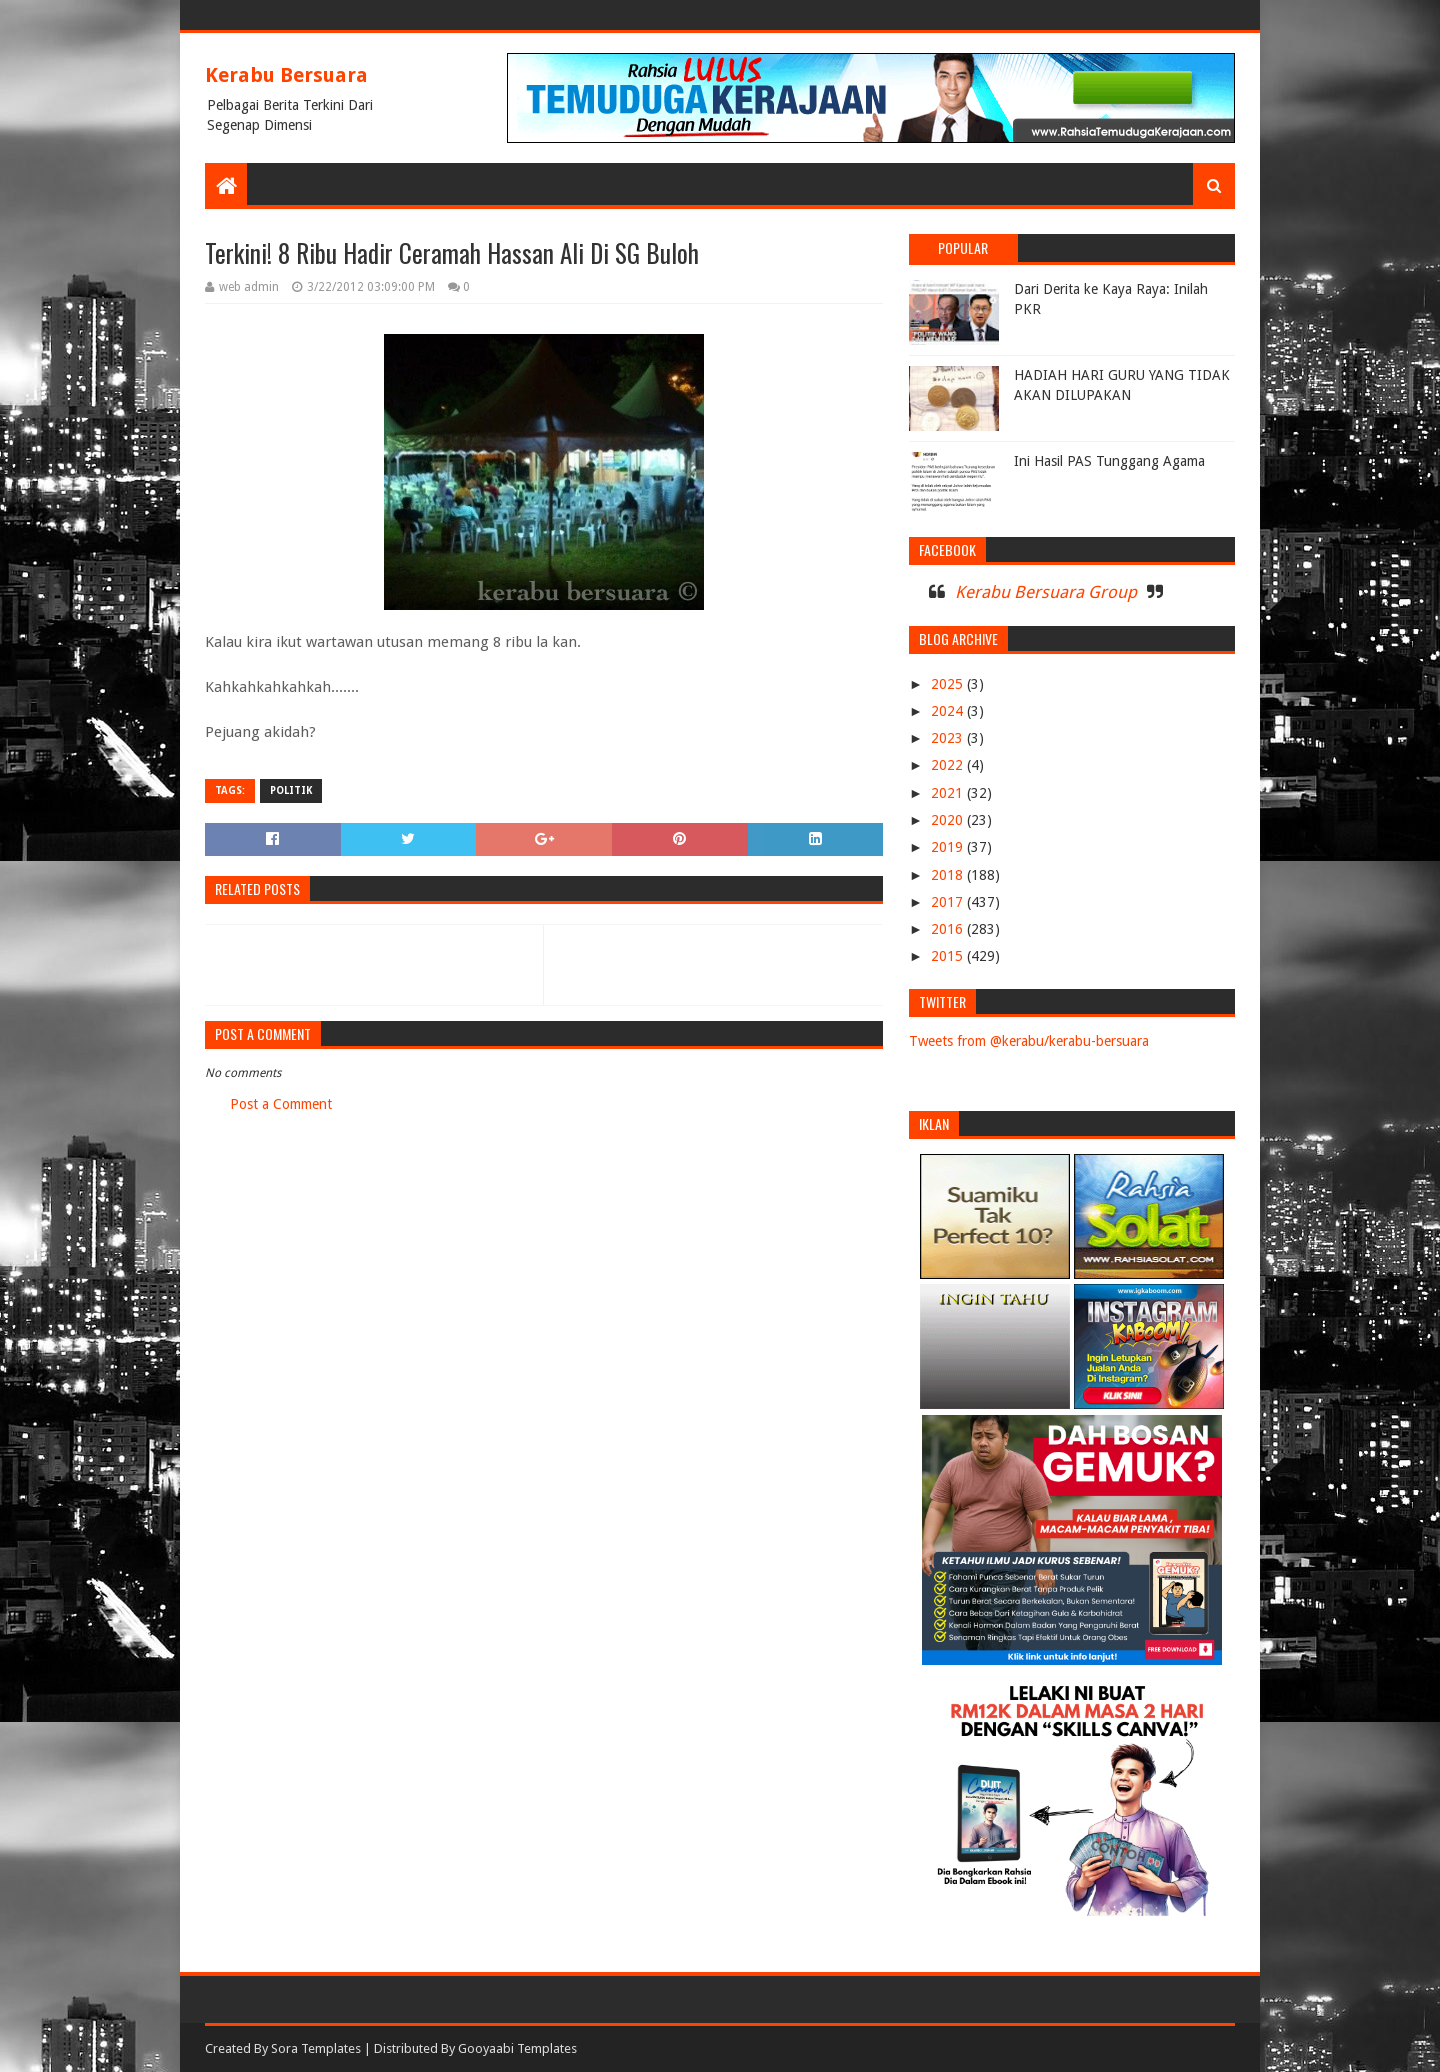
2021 (949, 793)
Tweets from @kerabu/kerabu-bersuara (1029, 1041)
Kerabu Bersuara (286, 75)
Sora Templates (316, 2048)
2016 (949, 929)
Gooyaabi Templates (517, 2048)
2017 (949, 902)
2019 (949, 847)
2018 (949, 875)
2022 (949, 765)
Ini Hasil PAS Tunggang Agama (1109, 461)
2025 (949, 684)
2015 (949, 956)
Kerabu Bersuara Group (1046, 592)
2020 (949, 820)
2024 (949, 711)
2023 (949, 738)
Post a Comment (281, 1104)
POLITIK (291, 790)
